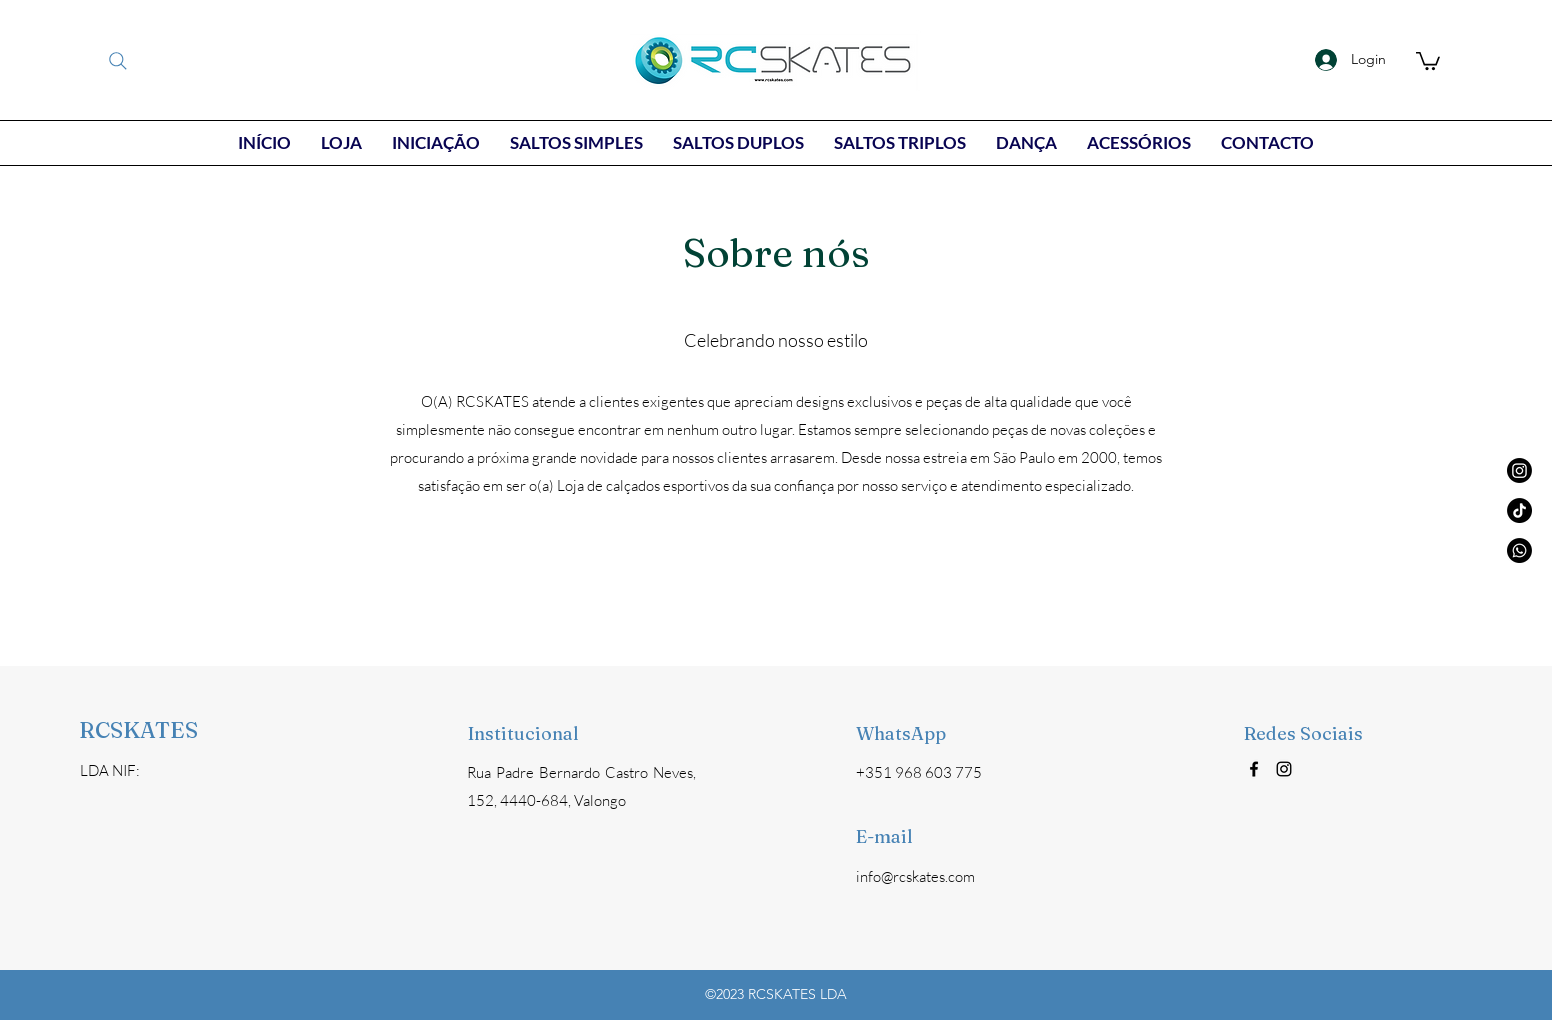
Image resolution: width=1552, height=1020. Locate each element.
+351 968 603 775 (919, 772)
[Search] (118, 61)
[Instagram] (1284, 769)
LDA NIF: (110, 770)
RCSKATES (138, 730)
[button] (1428, 60)
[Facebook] (1254, 769)
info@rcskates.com (915, 876)
